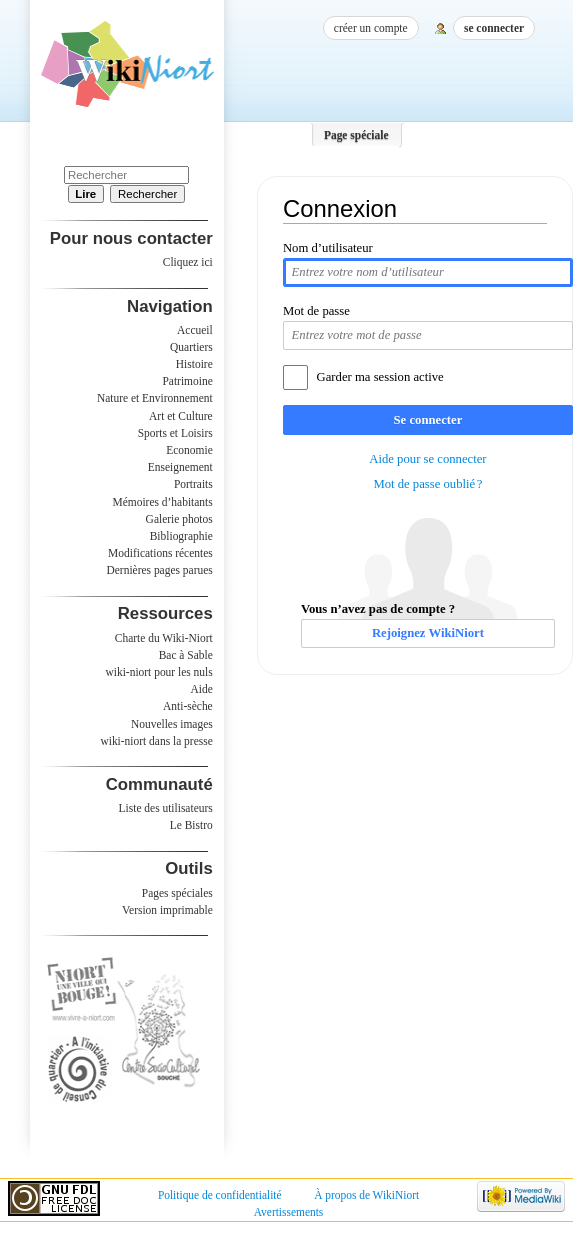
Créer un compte (371, 28)
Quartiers (191, 347)
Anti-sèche (188, 706)
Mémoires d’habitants (163, 502)
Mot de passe (316, 311)
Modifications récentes (160, 553)
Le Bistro (191, 825)
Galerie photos (179, 519)
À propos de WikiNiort (366, 1195)
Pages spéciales (177, 893)
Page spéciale (356, 135)
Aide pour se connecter (427, 459)
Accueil (195, 330)
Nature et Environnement (155, 398)
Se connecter (428, 420)
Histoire (194, 364)
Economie (189, 450)
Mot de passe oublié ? (427, 484)
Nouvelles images (172, 724)
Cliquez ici (188, 262)
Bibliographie (181, 536)
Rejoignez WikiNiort (428, 633)
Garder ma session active (380, 377)
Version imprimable (167, 910)
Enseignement (180, 467)
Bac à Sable (186, 655)
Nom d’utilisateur (328, 248)
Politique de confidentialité (220, 1195)
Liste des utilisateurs (166, 808)
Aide (201, 689)
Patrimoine (187, 381)
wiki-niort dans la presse (156, 741)
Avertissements (289, 1212)
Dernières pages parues (160, 570)
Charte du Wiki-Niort (164, 638)
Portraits (193, 484)
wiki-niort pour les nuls (159, 672)
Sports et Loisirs (175, 433)
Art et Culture (181, 416)
